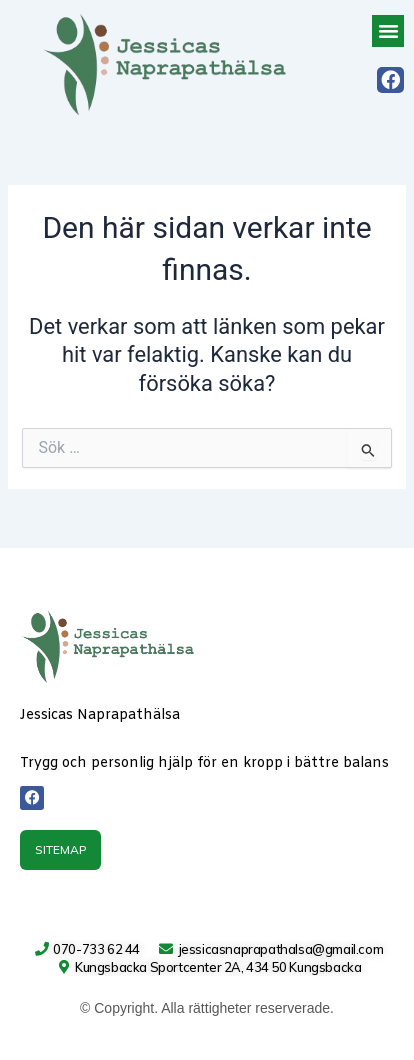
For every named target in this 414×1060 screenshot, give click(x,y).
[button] (388, 31)
